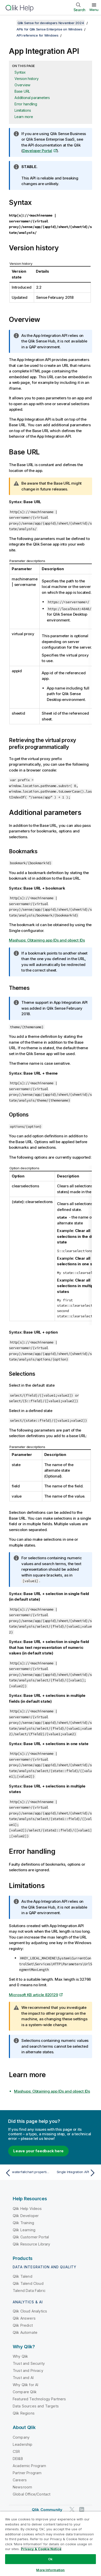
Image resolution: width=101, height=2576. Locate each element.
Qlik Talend (22, 2276)
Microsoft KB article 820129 (33, 1994)
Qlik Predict (23, 2325)
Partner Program (27, 2473)
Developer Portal (37, 150)
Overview (22, 85)
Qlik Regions (24, 2413)
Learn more (24, 116)
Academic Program (29, 2466)
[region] (50, 2543)
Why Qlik (20, 2356)
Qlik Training (23, 2223)
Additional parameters (32, 97)
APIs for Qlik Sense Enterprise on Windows (49, 29)
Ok (50, 2559)
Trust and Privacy (28, 2370)
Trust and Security (29, 2363)
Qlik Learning (24, 2230)
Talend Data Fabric (29, 2290)
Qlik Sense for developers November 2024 (51, 23)
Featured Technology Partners (39, 2399)
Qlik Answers (24, 2318)
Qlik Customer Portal (31, 2237)
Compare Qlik (25, 2392)
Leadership (23, 2444)
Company (21, 2437)
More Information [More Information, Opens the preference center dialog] (50, 2570)
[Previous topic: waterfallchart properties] (27, 2173)
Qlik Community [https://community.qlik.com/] (47, 2509)
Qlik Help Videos (27, 2208)
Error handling (26, 104)
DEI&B (18, 2458)
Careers (20, 2480)
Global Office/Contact (31, 2494)
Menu (94, 10)
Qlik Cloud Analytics (30, 2311)
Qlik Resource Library (31, 2244)
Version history (26, 78)
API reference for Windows (38, 35)
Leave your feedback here (38, 2150)
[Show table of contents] (10, 23)
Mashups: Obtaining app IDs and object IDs (47, 940)
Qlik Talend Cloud (28, 2283)
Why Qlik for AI (25, 2385)
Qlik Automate (25, 2332)
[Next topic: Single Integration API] (74, 2173)
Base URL (22, 91)
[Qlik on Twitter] (72, 2509)
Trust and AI (23, 2377)
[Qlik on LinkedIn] (81, 2509)
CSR (16, 2451)
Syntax (20, 72)
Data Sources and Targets (36, 2406)
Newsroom (22, 2487)
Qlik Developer (26, 2215)
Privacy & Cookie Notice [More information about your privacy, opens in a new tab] (41, 2549)
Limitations (23, 110)
